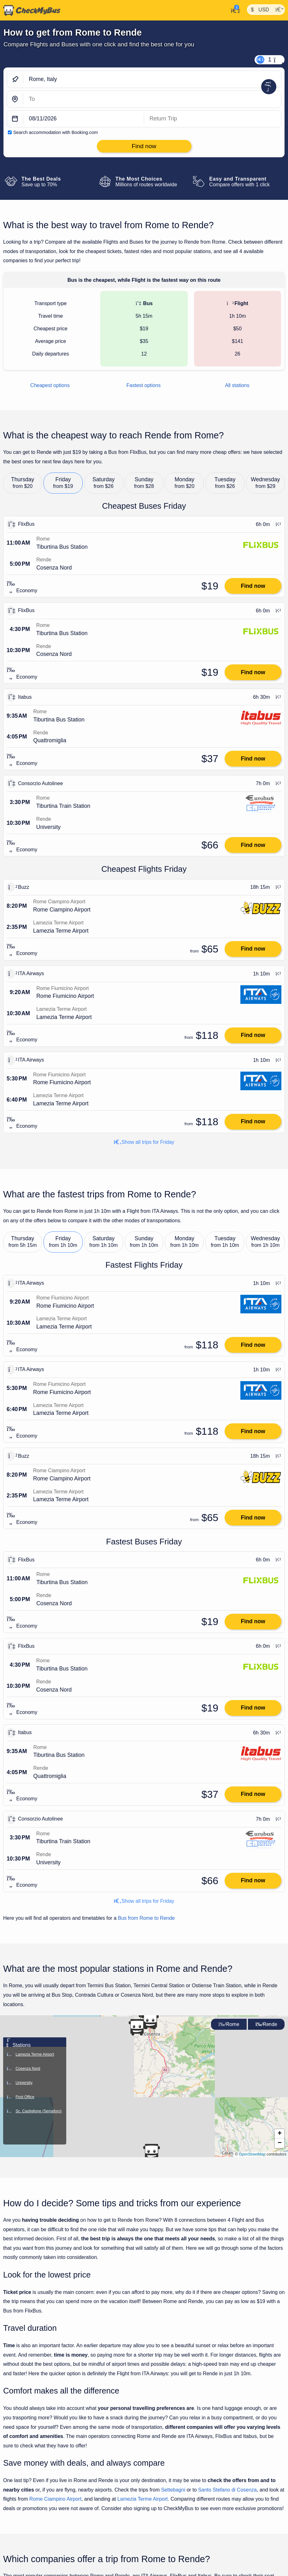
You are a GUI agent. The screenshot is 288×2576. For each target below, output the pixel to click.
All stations (237, 385)
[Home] (30, 10)
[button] (151, 2152)
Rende (266, 2024)
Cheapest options (50, 385)
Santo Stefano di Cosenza (227, 2489)
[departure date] (83, 119)
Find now (253, 586)
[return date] (212, 119)
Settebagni (173, 2489)
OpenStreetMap (252, 2154)
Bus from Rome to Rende (146, 1918)
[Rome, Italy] (152, 79)
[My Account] (233, 9)
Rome (229, 2024)
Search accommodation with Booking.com (55, 132)
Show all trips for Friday (144, 1142)
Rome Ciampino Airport (55, 2499)
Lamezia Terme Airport (142, 2499)
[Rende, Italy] (152, 99)
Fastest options (143, 385)
